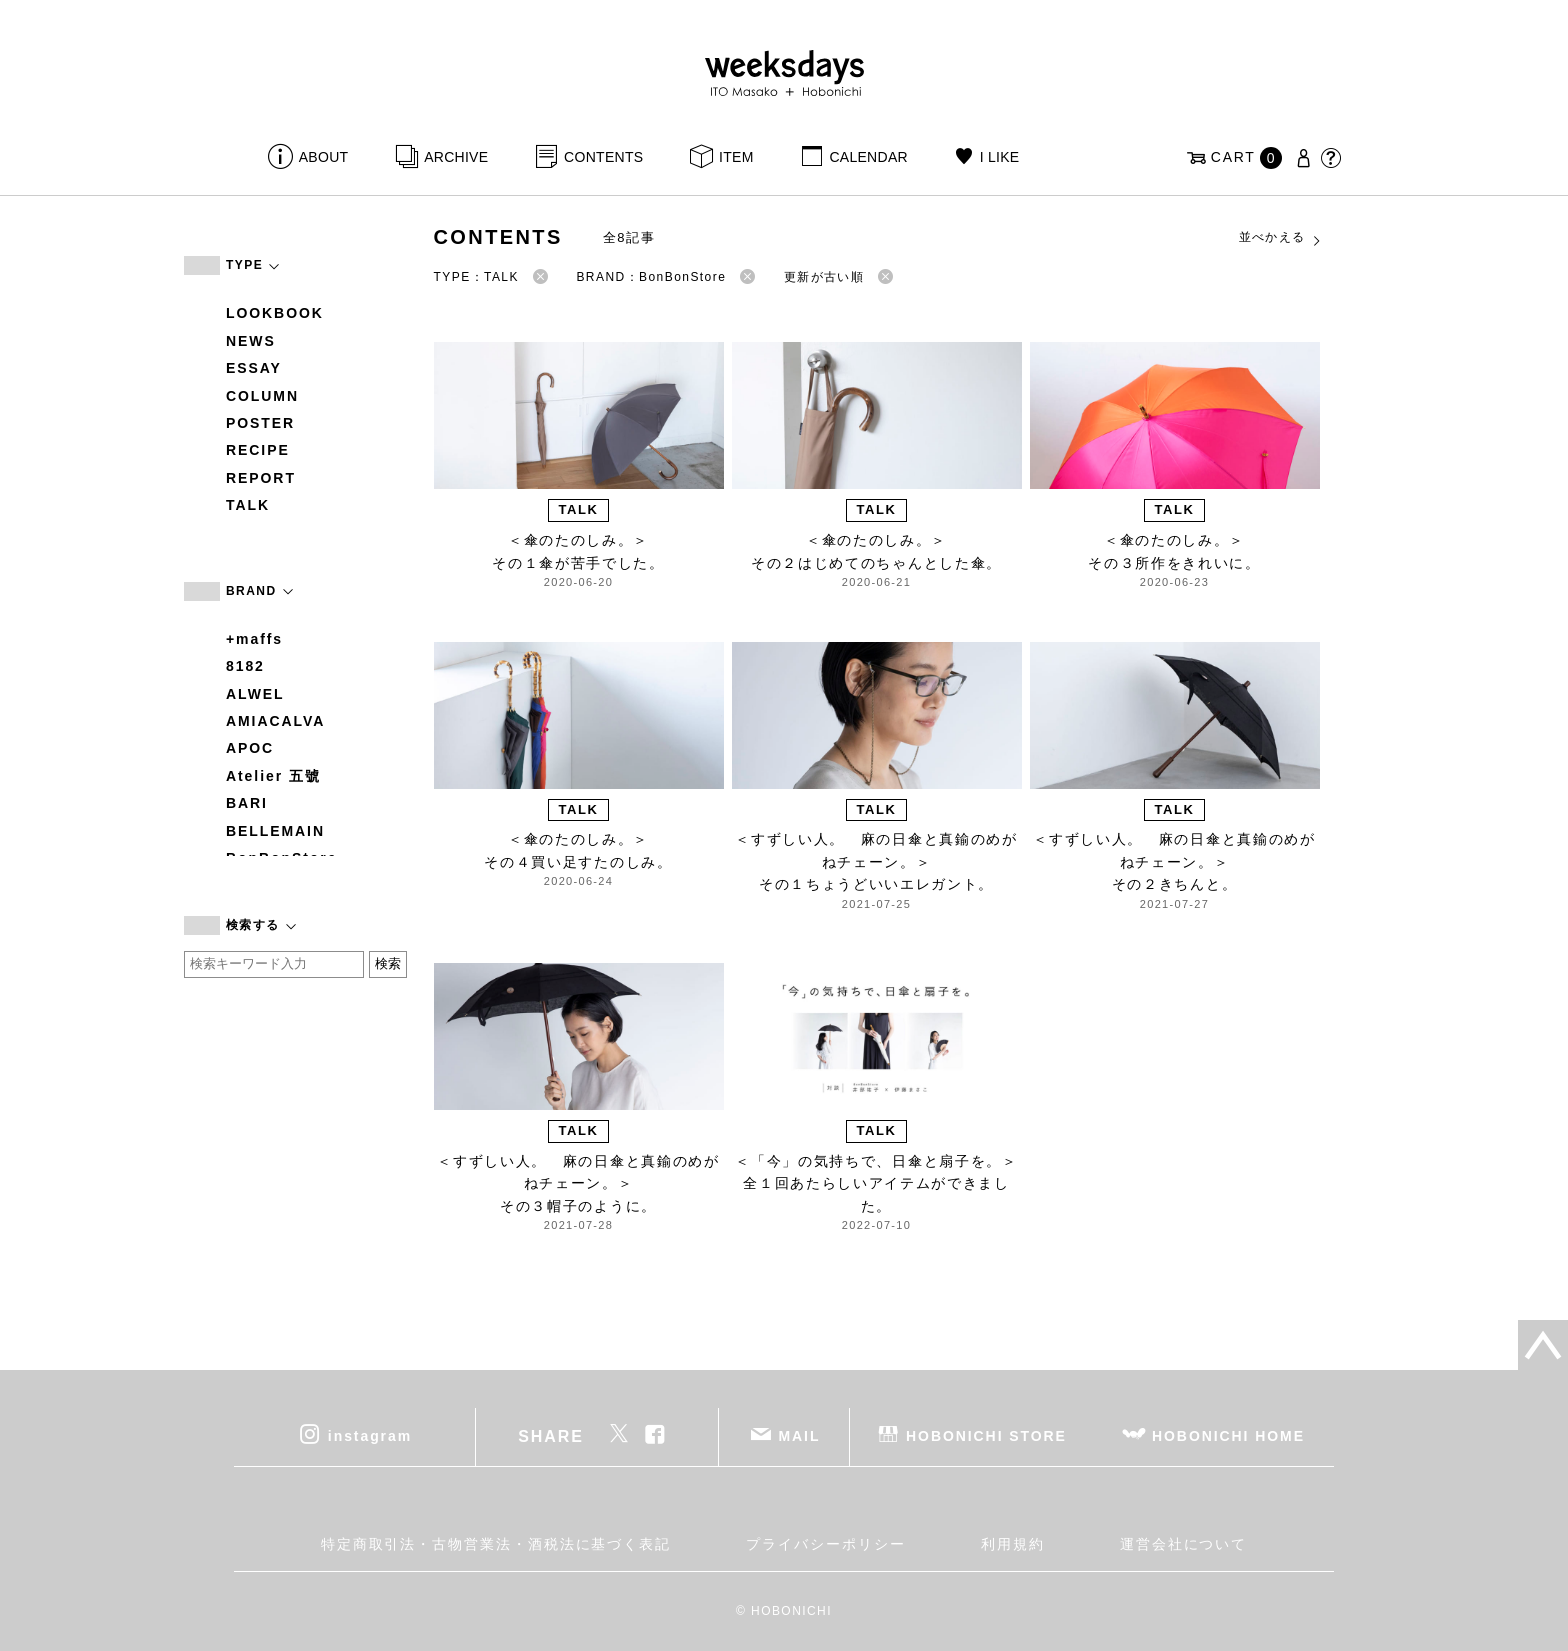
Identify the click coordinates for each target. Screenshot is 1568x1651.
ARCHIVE (456, 157)
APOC (250, 748)
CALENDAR (868, 157)
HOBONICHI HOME (1228, 1435)
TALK (248, 505)
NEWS (251, 341)
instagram (370, 1435)
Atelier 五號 (273, 776)
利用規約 (1013, 1544)
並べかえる (1281, 238)
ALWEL (255, 694)
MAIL (800, 1435)
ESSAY (254, 368)
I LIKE (1000, 157)
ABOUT (324, 157)
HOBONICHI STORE (986, 1435)
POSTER (260, 423)
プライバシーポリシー (825, 1544)
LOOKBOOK (275, 313)
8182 (245, 666)
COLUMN (262, 396)
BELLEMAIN (275, 831)
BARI (247, 803)
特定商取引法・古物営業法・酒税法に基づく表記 (496, 1544)
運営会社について (1183, 1544)
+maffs (254, 639)
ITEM (736, 157)
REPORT (261, 478)
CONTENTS (603, 157)
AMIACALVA (275, 721)
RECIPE (258, 450)
